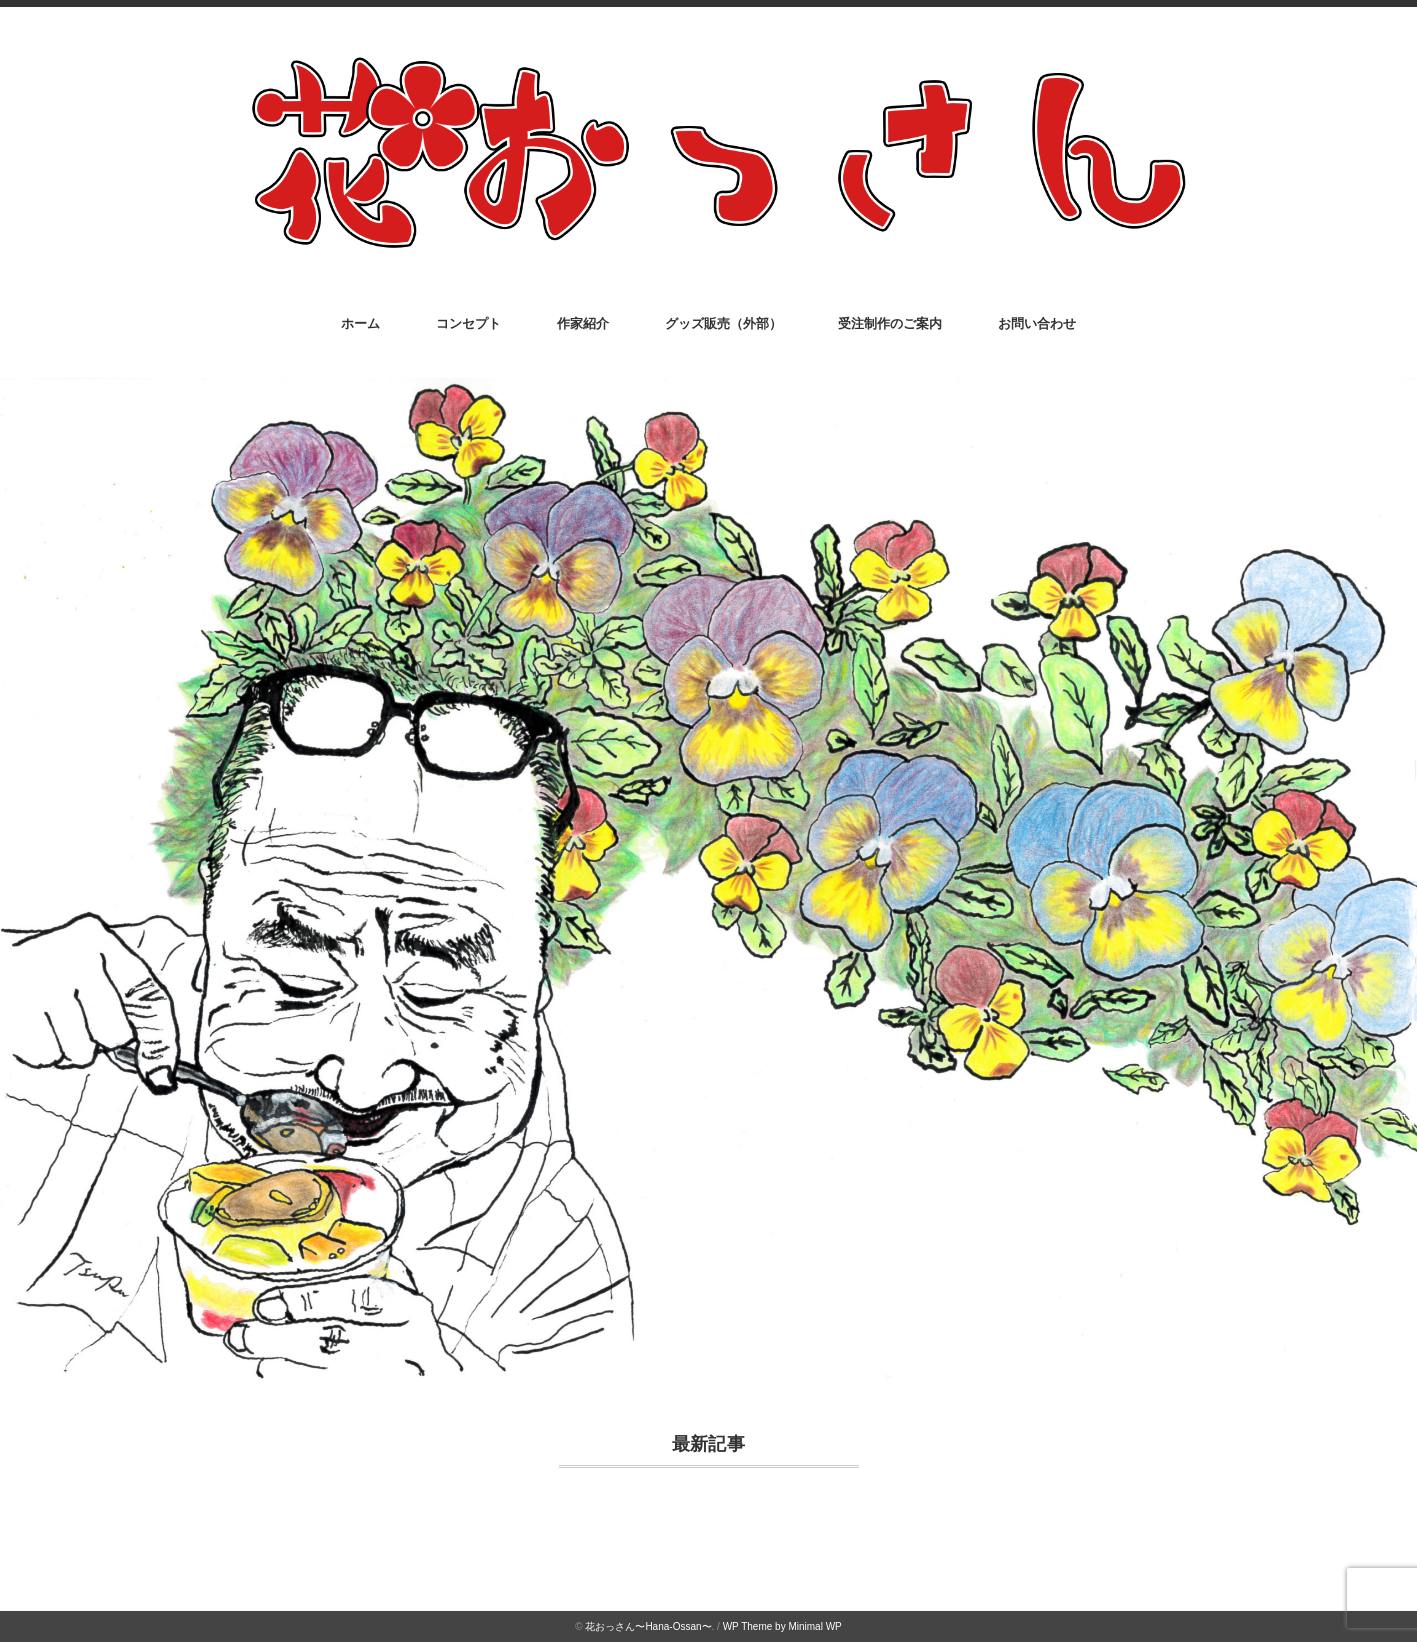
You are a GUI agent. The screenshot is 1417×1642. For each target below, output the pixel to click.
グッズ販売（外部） (723, 323)
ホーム (360, 323)
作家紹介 (583, 323)
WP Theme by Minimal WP (782, 1626)
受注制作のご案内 (890, 323)
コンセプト (468, 323)
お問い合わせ (1037, 323)
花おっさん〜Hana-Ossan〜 (648, 1626)
